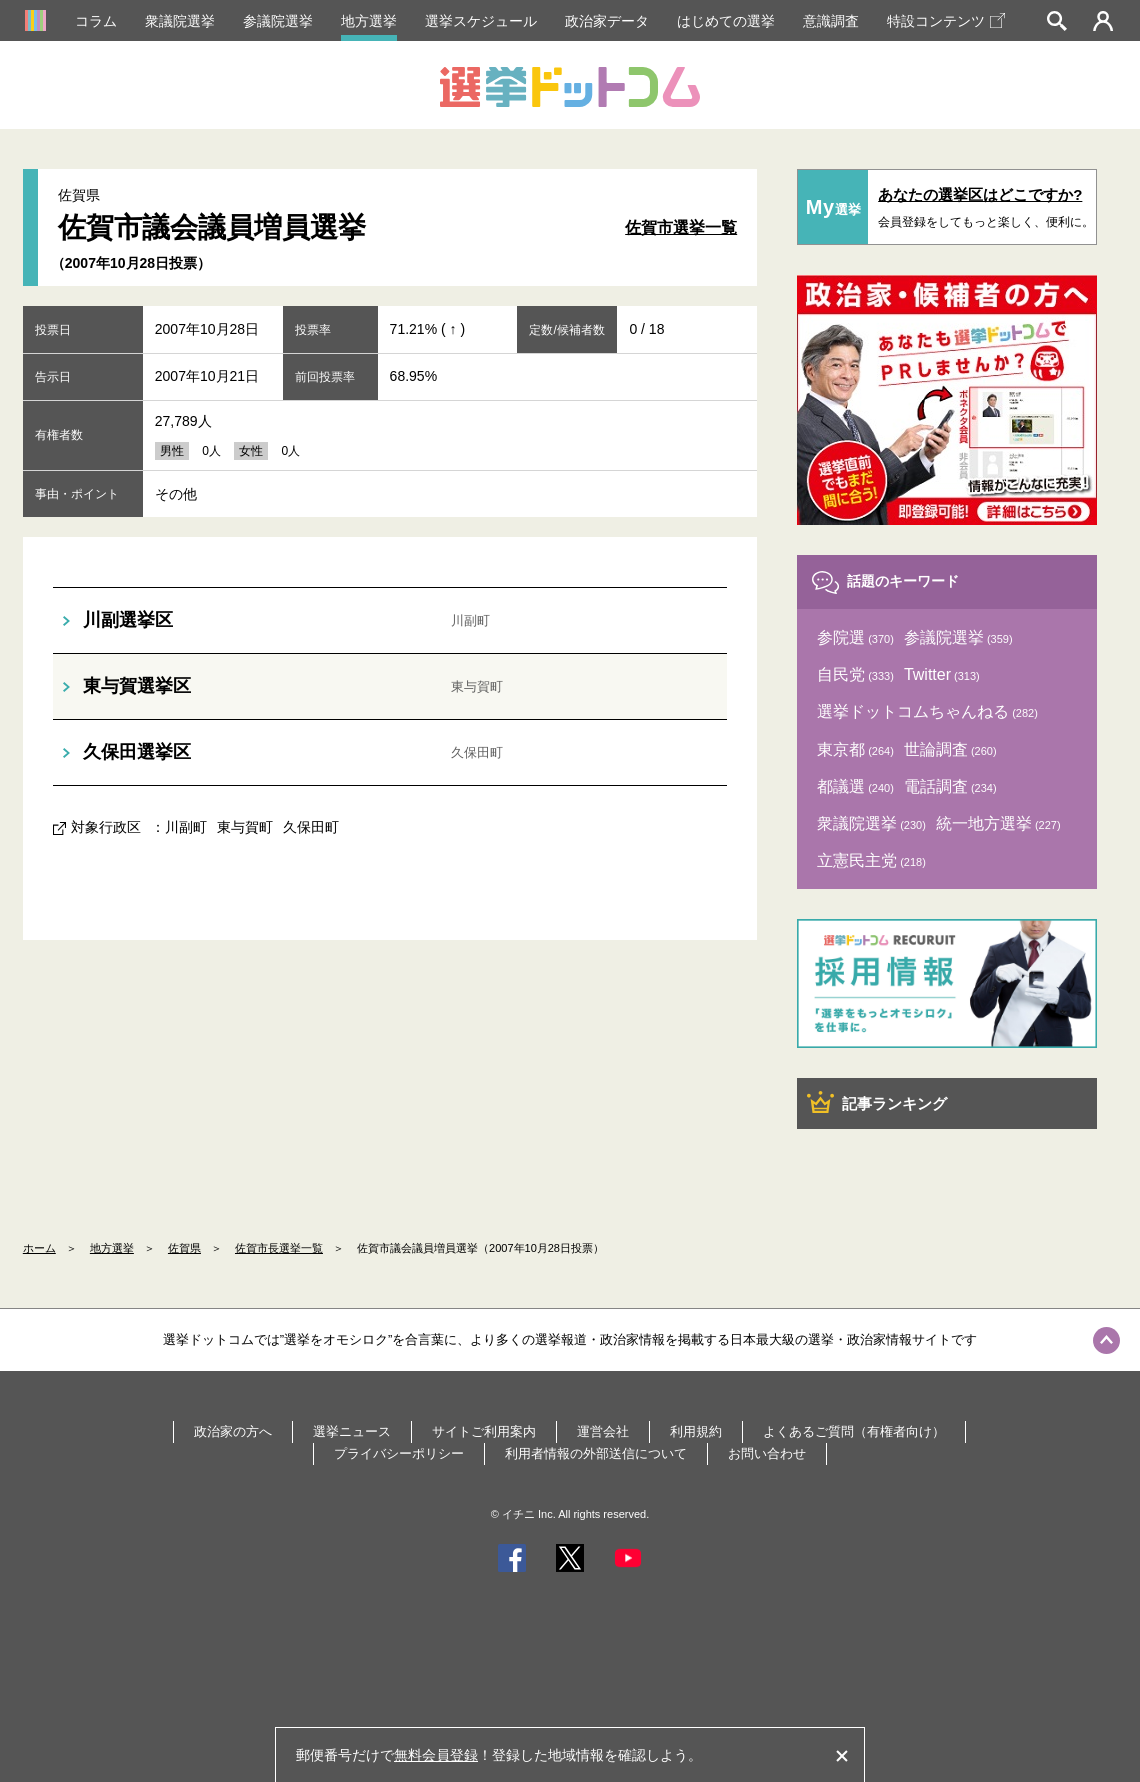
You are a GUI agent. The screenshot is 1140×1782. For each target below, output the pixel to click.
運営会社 (603, 1431)
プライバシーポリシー (399, 1453)
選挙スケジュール (481, 21)
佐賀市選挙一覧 (681, 227)
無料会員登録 (436, 1755)
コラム (96, 21)
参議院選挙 (278, 21)
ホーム (39, 1248)
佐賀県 (184, 1248)
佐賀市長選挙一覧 (279, 1248)
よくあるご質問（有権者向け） (854, 1431)
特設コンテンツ (946, 21)
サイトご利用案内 (484, 1431)
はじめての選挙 (726, 21)
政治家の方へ (233, 1431)
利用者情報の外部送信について (596, 1453)
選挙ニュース (352, 1431)
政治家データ (607, 21)
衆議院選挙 (180, 21)
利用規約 (696, 1431)
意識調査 (831, 21)
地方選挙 (369, 21)
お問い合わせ (767, 1453)
